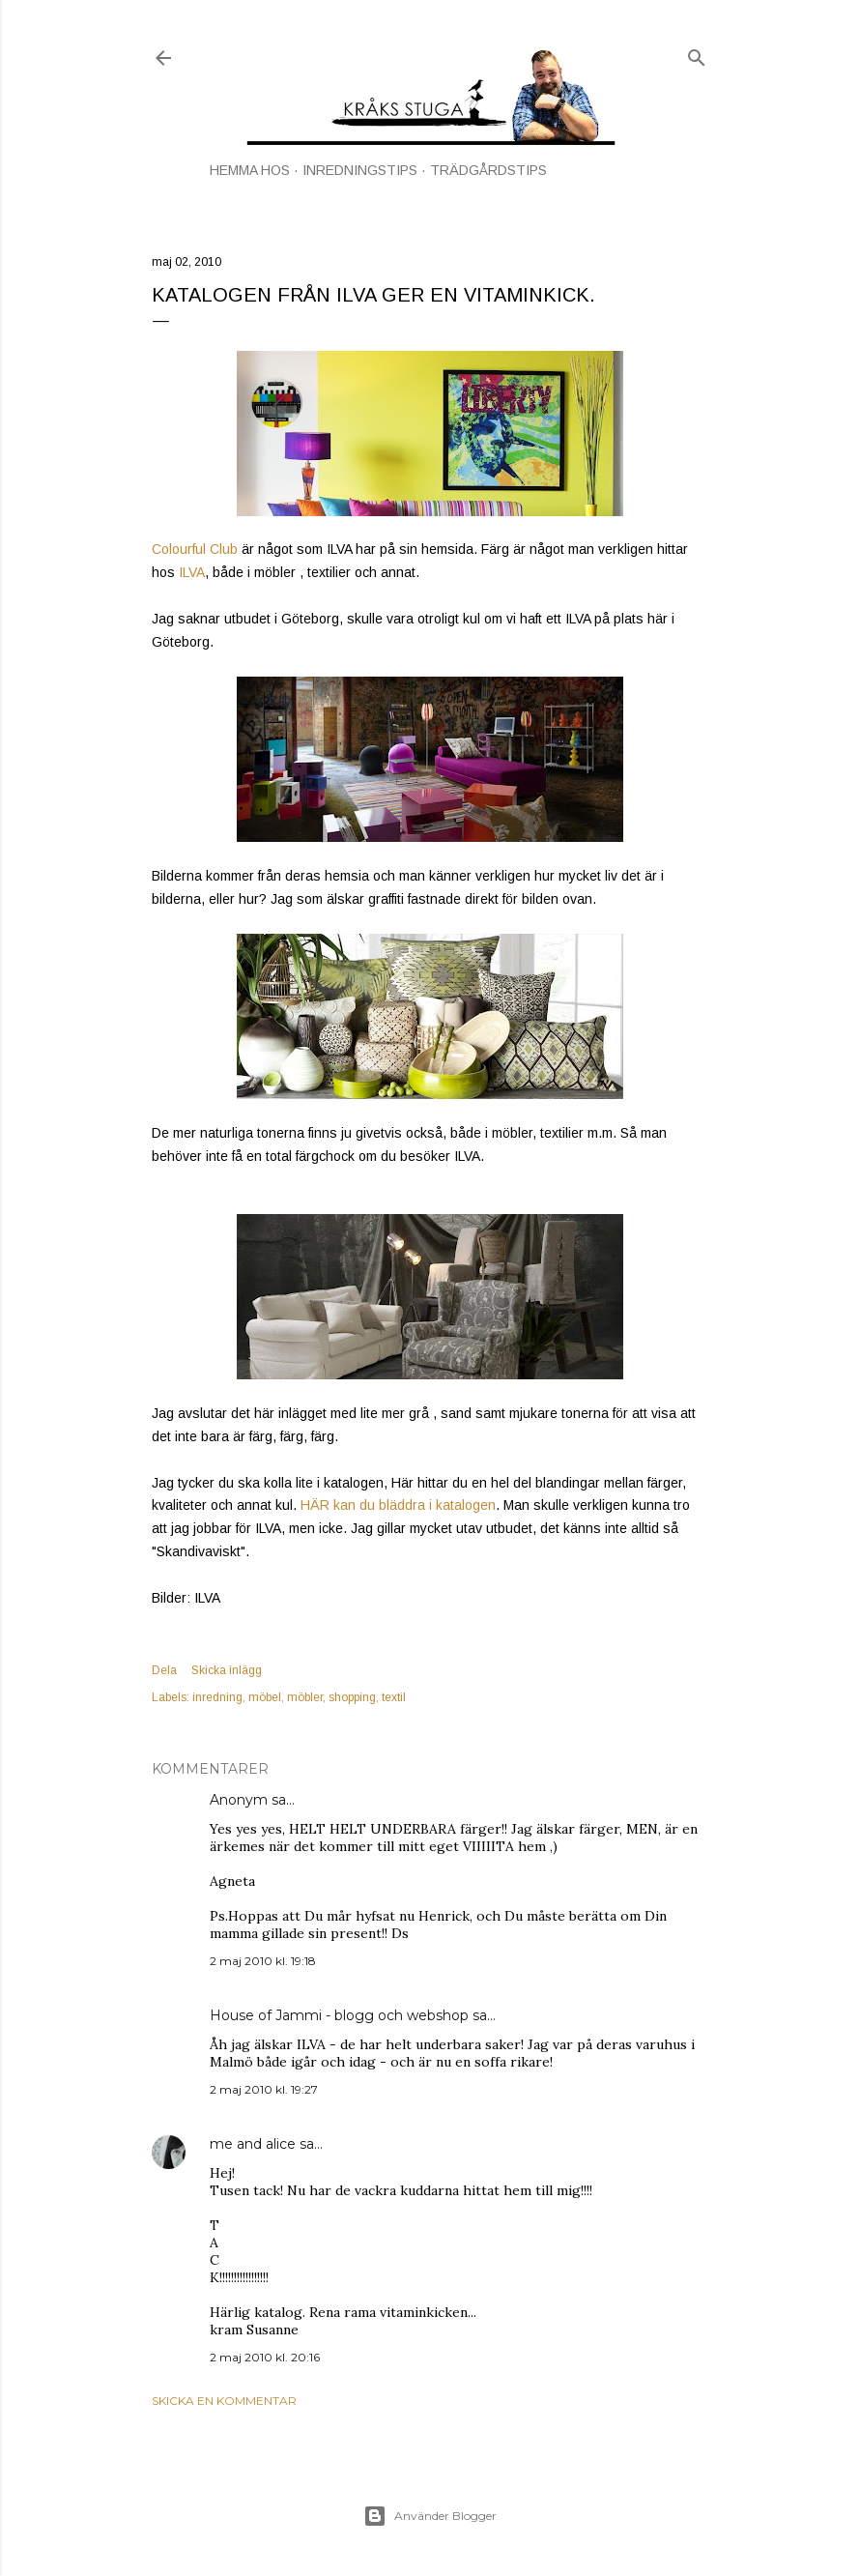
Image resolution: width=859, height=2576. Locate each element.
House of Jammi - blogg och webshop (339, 2015)
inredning (217, 1697)
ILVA (190, 572)
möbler (305, 1697)
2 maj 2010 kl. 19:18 (263, 1961)
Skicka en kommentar (224, 2400)
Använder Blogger (430, 2516)
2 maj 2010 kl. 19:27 (264, 2089)
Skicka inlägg (226, 1670)
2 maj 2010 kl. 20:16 (265, 2357)
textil (394, 1697)
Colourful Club (195, 549)
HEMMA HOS (250, 170)
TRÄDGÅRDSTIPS (488, 170)
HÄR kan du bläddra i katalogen (396, 1505)
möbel (264, 1697)
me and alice (253, 2144)
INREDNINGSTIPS (359, 170)
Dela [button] (164, 1670)
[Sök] (696, 53)
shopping (352, 1697)
